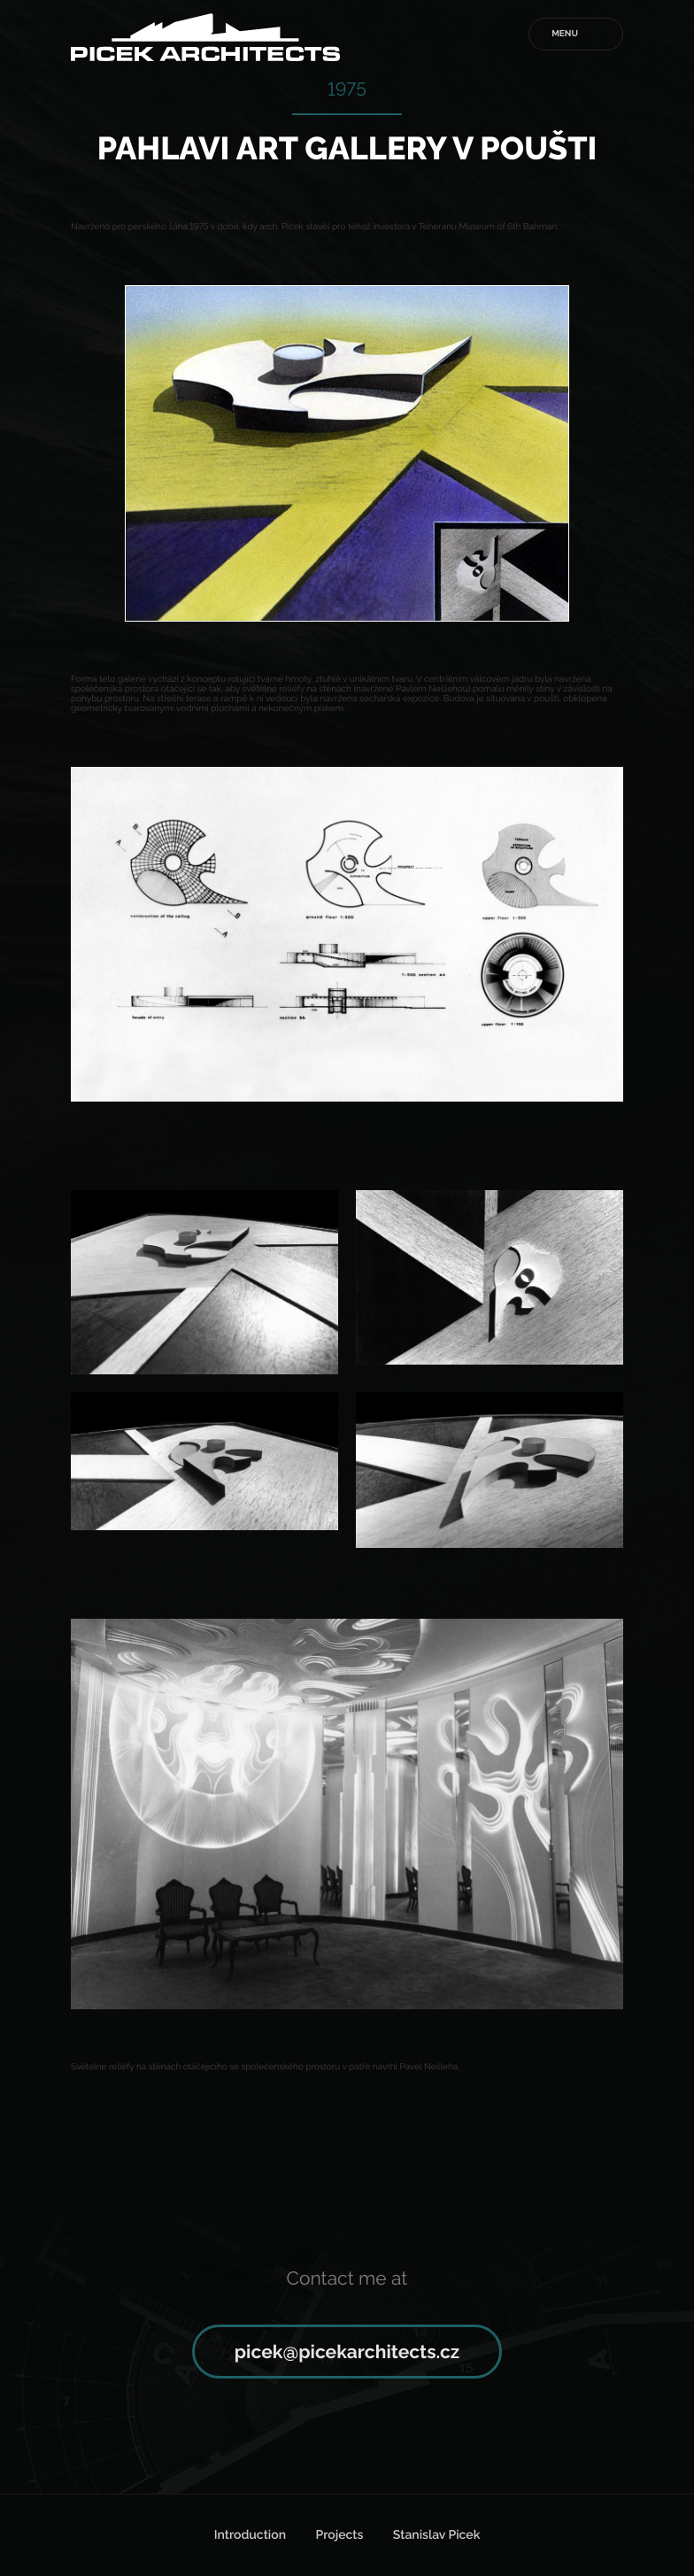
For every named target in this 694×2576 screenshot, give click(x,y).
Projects (339, 2535)
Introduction (250, 2535)
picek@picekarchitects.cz (347, 2351)
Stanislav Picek (436, 2535)
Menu (564, 34)
